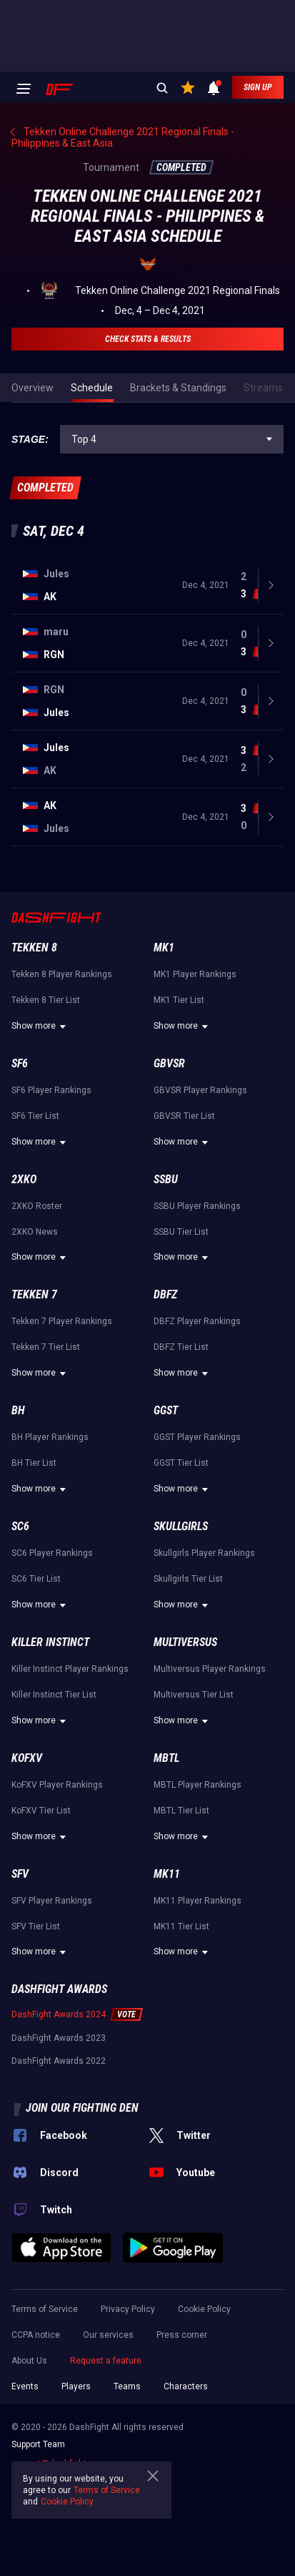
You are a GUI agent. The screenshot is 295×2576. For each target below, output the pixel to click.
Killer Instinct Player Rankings (70, 1669)
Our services (108, 2335)
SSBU (166, 1179)
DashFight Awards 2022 (58, 2061)
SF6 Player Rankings (51, 1090)
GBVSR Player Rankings (200, 1090)
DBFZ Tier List (181, 1347)
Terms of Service (44, 2309)
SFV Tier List (35, 1926)
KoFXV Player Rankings (57, 1785)
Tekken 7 (34, 1294)
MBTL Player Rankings (197, 1785)
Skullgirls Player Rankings (204, 1553)
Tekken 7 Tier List (45, 1347)
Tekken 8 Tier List (45, 1000)
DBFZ (165, 1294)
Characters (186, 2386)
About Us (29, 2361)
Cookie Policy (204, 2309)
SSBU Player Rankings (197, 1206)
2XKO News (34, 1232)
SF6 (19, 1063)
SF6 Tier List (35, 1116)
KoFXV (26, 1758)
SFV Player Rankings (51, 1901)
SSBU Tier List (181, 1232)
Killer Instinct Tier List (53, 1695)
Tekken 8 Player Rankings (61, 974)
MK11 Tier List (181, 1926)
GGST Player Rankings (197, 1437)
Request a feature (105, 2361)
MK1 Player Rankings (195, 974)
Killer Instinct (50, 1642)
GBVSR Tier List (184, 1116)
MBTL (166, 1758)
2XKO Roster (36, 1206)
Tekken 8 (34, 947)
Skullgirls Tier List (188, 1579)
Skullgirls (181, 1526)
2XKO (23, 1179)
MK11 (167, 1874)
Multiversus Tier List (194, 1695)
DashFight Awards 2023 (58, 2038)
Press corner (181, 2335)
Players (76, 2386)
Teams (127, 2386)
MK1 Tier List (179, 1000)
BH (18, 1410)
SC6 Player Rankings (52, 1553)
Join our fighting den (82, 2108)
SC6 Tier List (36, 1579)
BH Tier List (33, 1463)
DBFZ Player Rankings (197, 1321)
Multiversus (185, 1642)
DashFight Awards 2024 (58, 2014)
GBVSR (169, 1063)
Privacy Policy (128, 2309)
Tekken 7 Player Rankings (61, 1321)
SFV (20, 1874)
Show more (40, 1026)
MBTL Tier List (181, 1811)
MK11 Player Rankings (197, 1901)
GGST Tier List (181, 1463)
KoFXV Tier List (41, 1811)
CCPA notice (35, 2335)
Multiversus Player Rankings (210, 1669)
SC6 (20, 1526)
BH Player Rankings (50, 1437)
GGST (166, 1410)
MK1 (164, 947)
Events (25, 2386)
